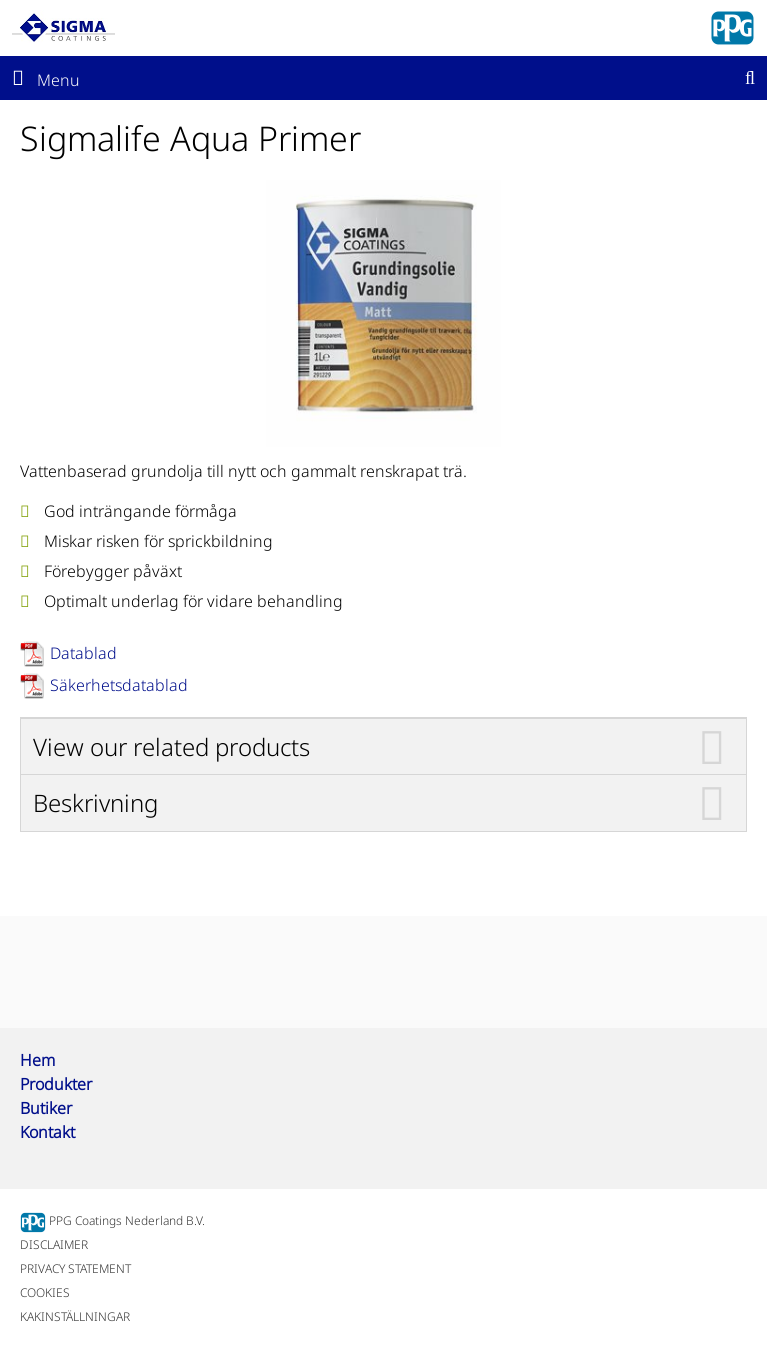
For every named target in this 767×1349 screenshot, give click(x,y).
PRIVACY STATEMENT (75, 1268)
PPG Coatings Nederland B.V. (112, 1220)
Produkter (56, 1084)
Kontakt (47, 1132)
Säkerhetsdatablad (119, 685)
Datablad (83, 653)
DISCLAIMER (54, 1244)
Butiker (46, 1108)
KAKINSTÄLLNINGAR (75, 1316)
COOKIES (45, 1292)
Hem (37, 1060)
